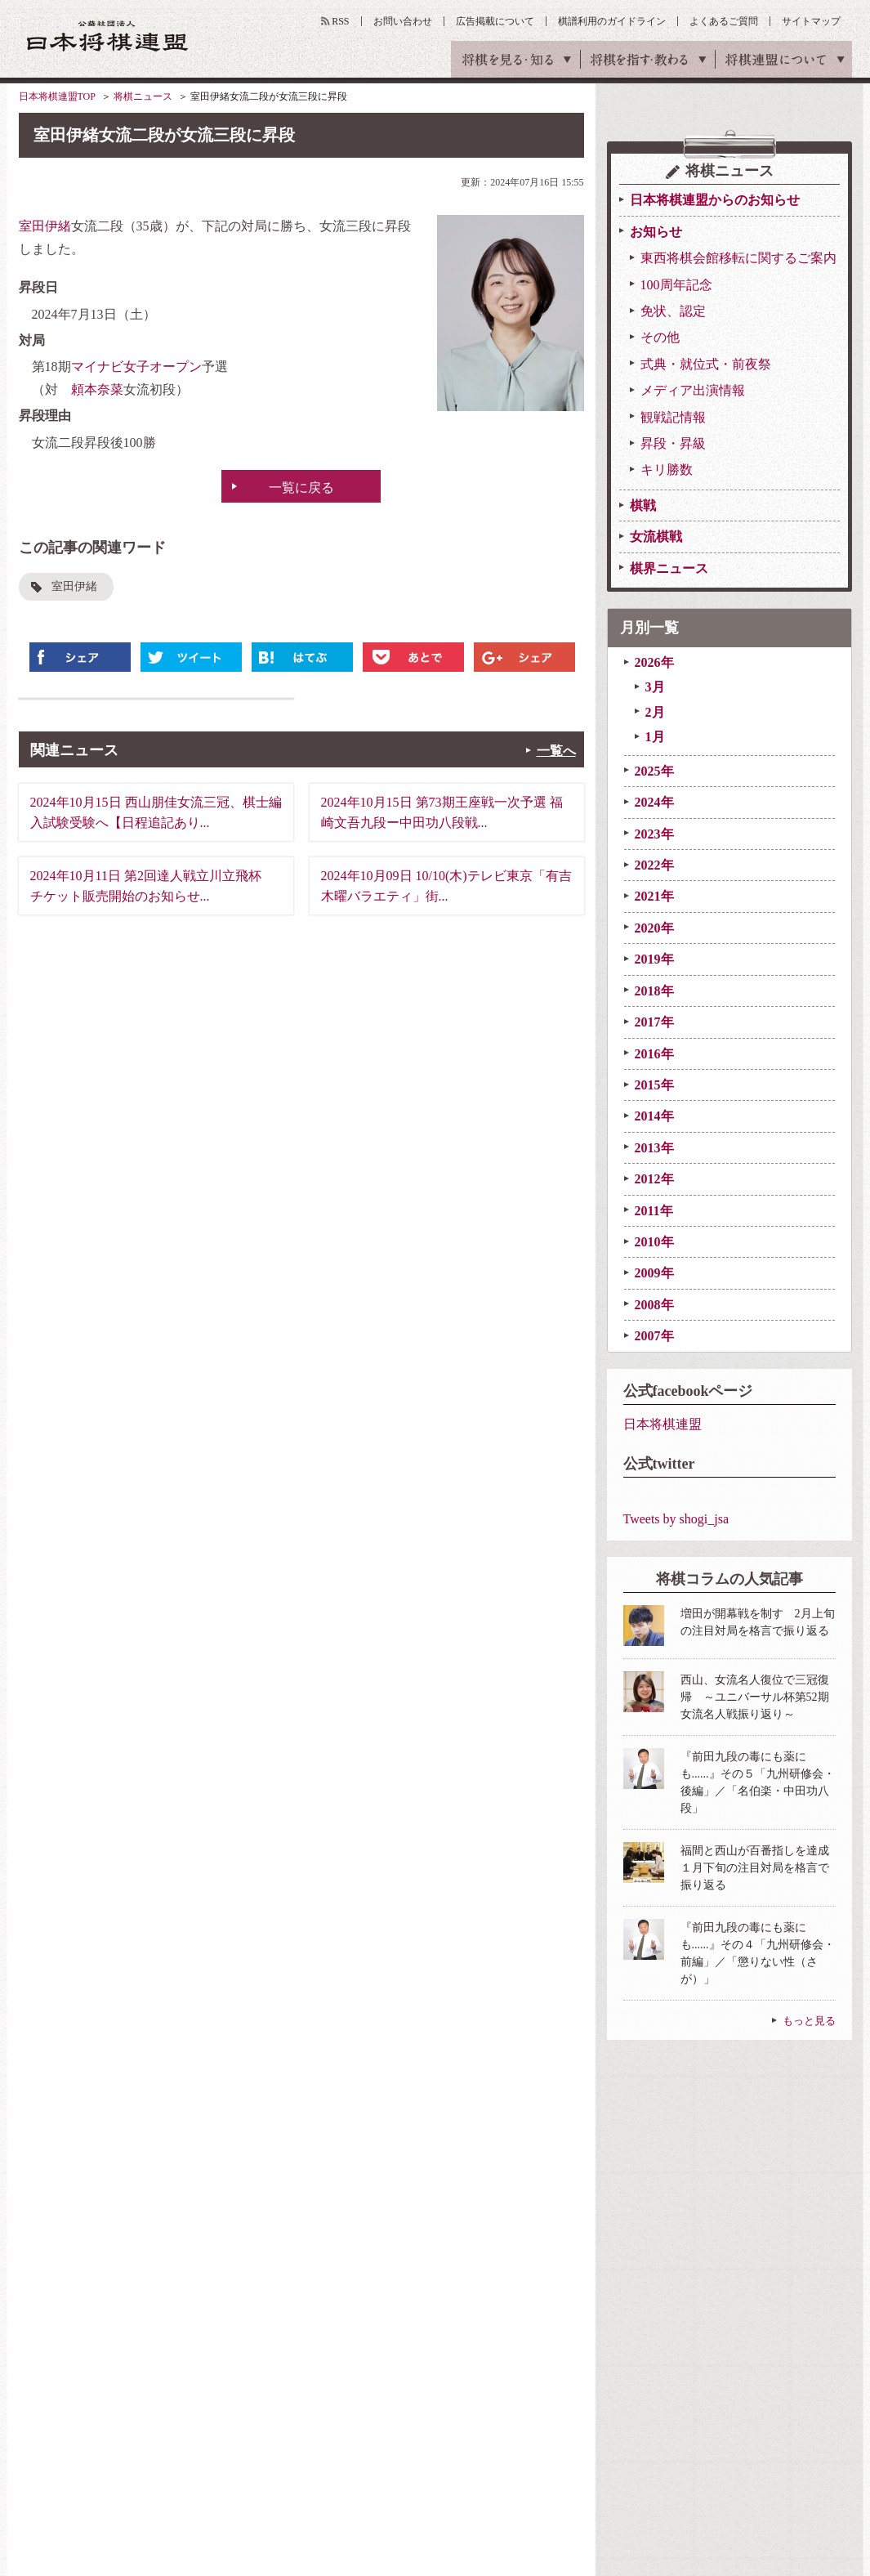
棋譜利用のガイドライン (612, 21)
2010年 (654, 1242)
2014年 (654, 1116)
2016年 (654, 1054)
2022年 (654, 865)
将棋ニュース (143, 96)
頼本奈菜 (97, 389)
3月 (655, 687)
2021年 (654, 896)
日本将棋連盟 (662, 1424)
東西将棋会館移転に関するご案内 (738, 258)
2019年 (654, 959)
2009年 (654, 1273)
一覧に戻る (301, 487)
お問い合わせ (402, 21)
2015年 (654, 1085)
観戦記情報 (673, 417)
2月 (655, 712)
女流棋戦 (656, 536)
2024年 (654, 802)
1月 (655, 737)
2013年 (654, 1148)
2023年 (654, 834)
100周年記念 (676, 285)
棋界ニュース (669, 568)
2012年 (654, 1179)
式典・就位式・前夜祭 (705, 364)
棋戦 (643, 505)
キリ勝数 (666, 469)
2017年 (654, 1022)
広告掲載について (495, 21)
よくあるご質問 (723, 21)
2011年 (654, 1211)
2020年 (654, 928)
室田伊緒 (45, 226)
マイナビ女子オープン (136, 366)
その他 (660, 337)
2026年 (654, 662)
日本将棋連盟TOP (57, 96)
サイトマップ (811, 21)
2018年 (654, 991)
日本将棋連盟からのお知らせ (715, 200)
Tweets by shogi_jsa (676, 1519)
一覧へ (556, 751)
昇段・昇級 (673, 443)
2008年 (654, 1305)
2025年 (654, 771)
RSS (340, 21)
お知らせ (656, 232)
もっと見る (809, 2021)
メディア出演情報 (692, 390)
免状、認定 (673, 311)
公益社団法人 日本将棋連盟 (108, 35)
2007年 (654, 1336)
